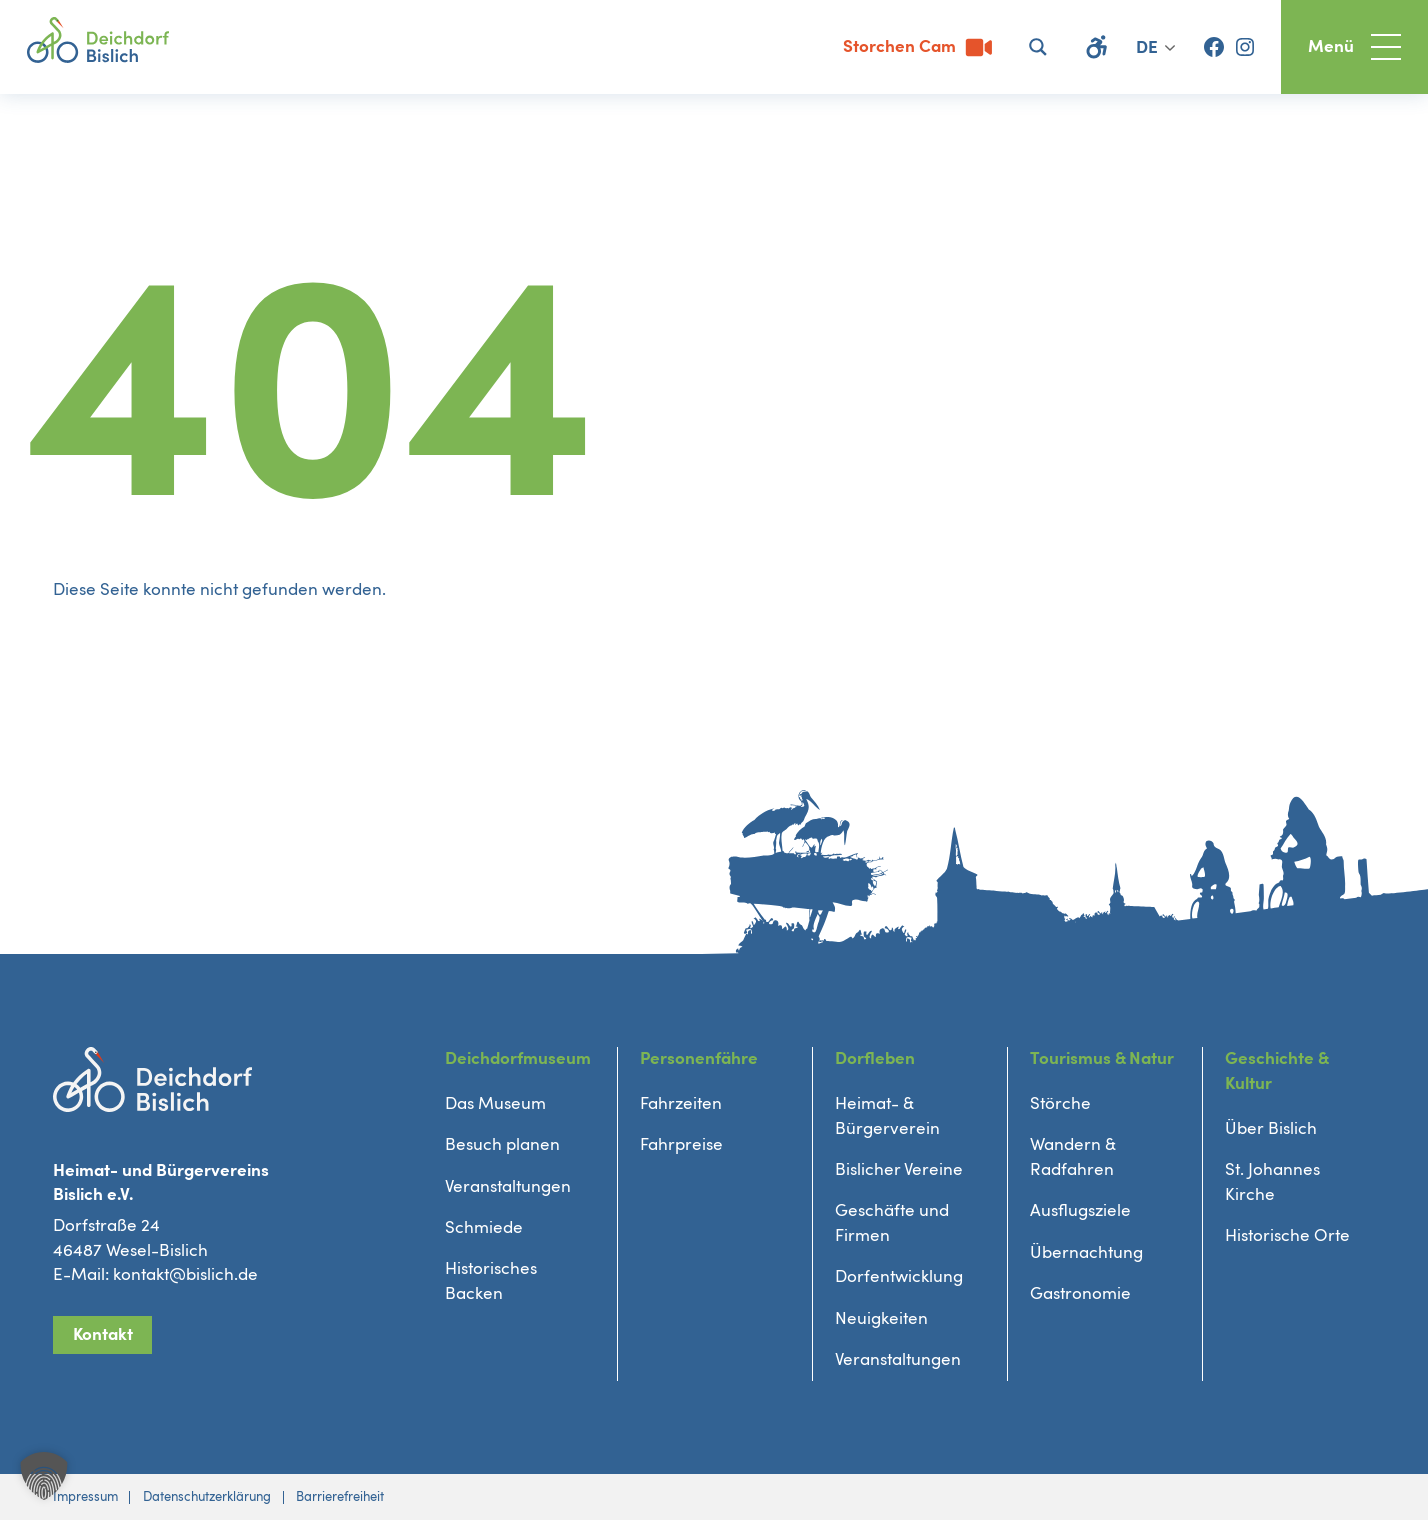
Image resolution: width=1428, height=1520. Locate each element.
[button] (44, 1476)
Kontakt (103, 1334)
